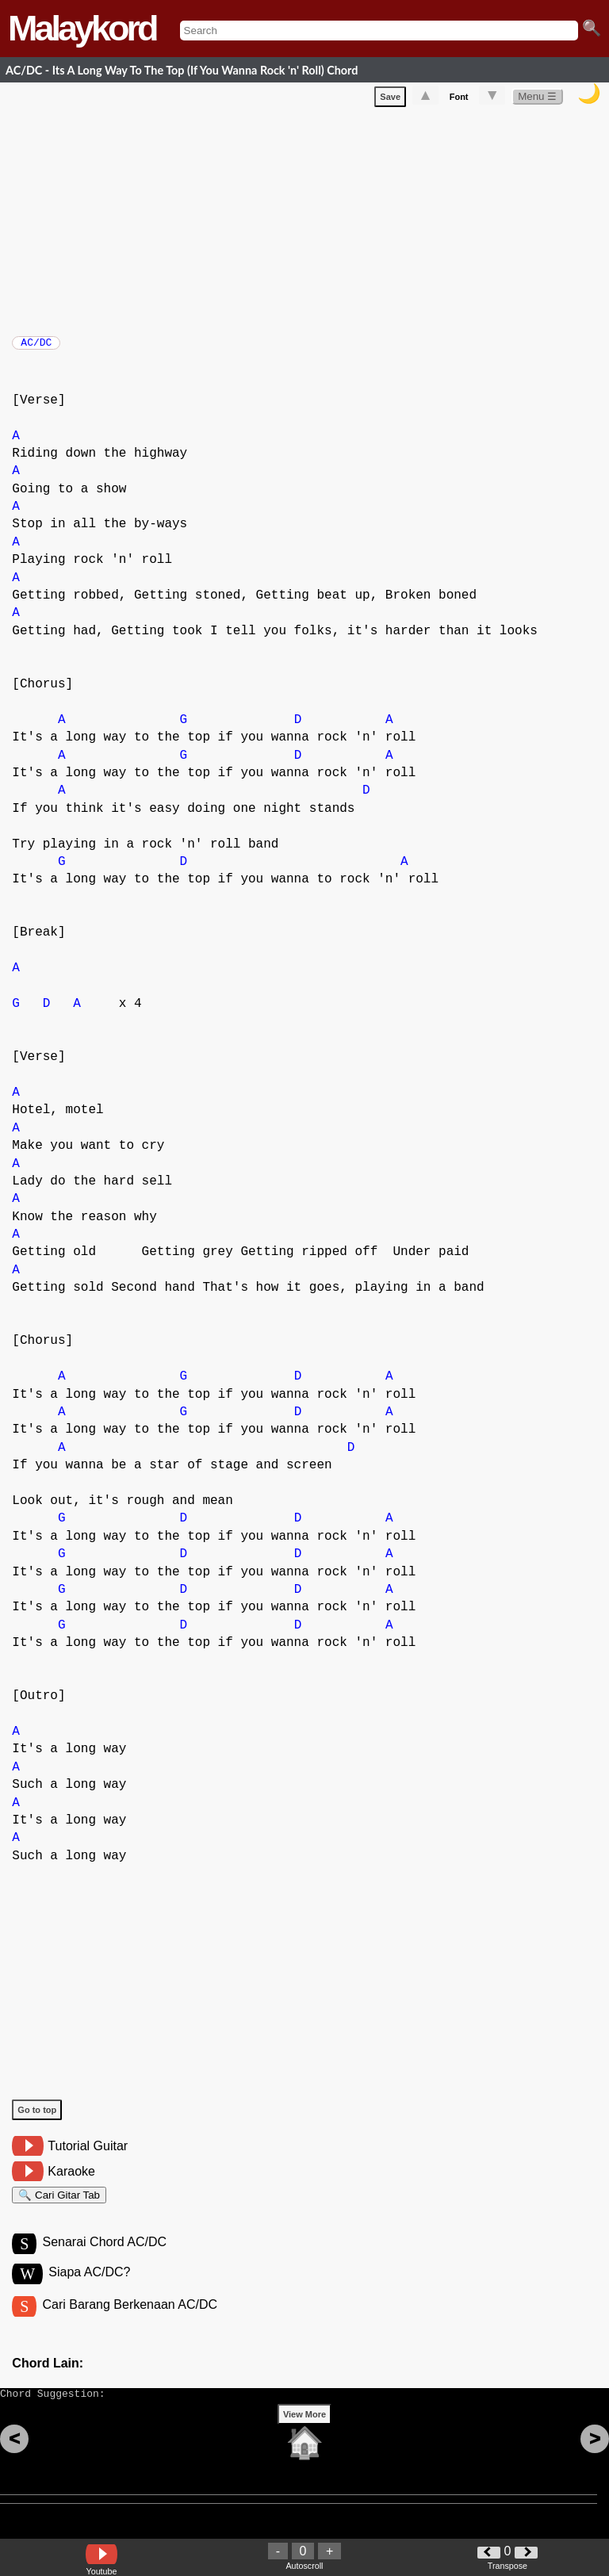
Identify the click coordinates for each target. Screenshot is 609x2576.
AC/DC (36, 347)
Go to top (36, 2117)
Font (459, 100)
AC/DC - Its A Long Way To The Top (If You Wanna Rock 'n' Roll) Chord (182, 70)
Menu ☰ (537, 99)
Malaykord (82, 28)
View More (304, 2439)
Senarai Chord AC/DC (104, 2257)
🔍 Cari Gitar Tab (59, 2205)
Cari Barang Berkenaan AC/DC (129, 2322)
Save (390, 100)
